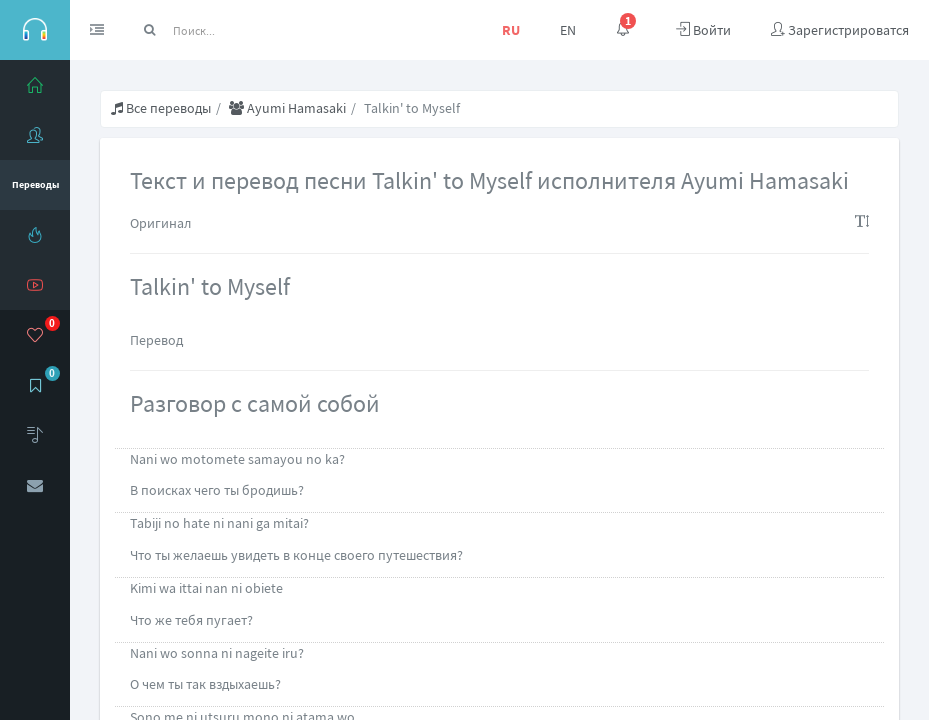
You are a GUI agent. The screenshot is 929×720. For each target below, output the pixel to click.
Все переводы (161, 108)
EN (568, 30)
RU (511, 30)
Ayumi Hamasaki (287, 108)
